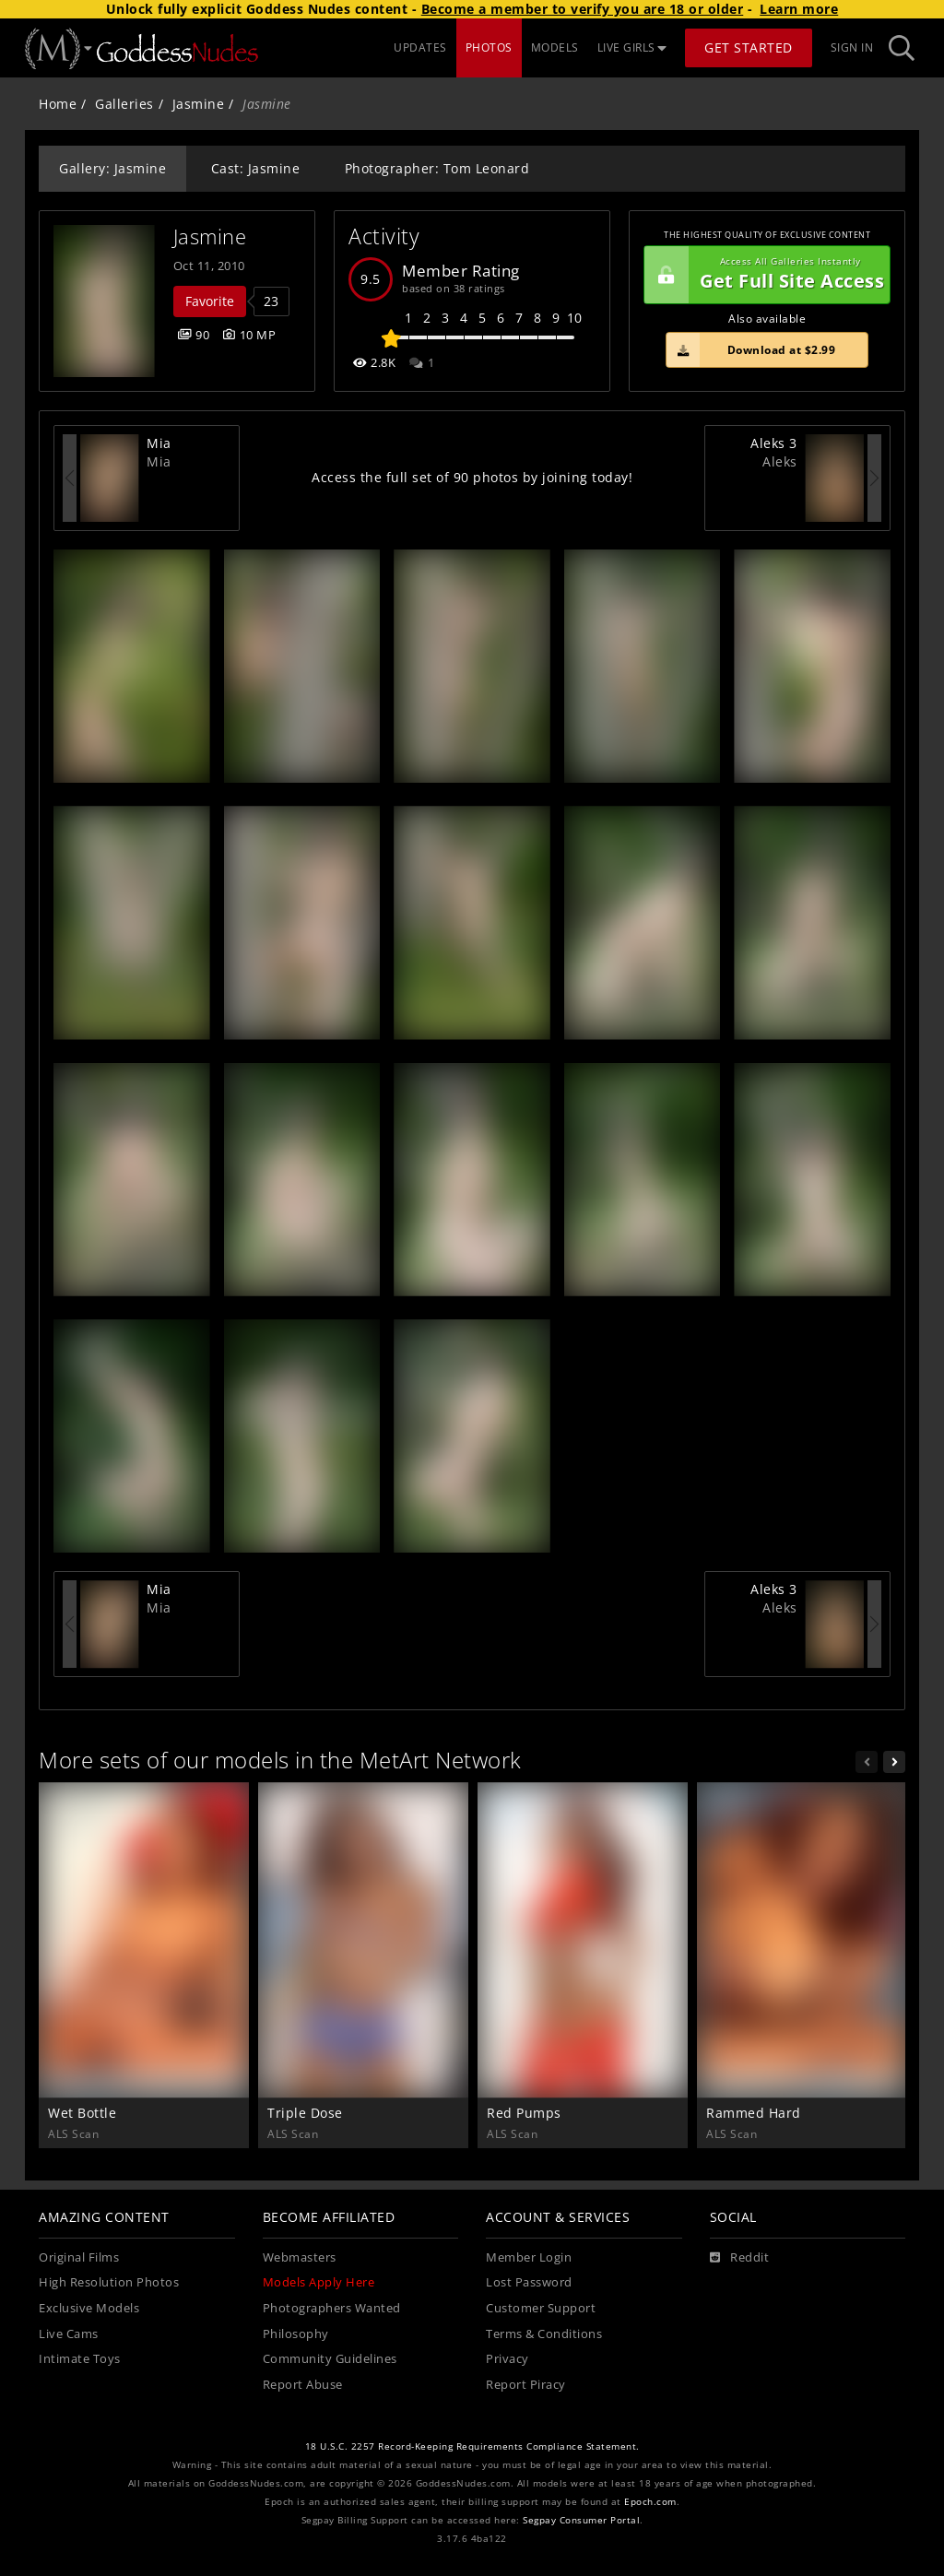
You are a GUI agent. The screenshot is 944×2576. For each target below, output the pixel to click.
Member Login (529, 2257)
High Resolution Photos (109, 2282)
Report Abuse (303, 2385)
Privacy (507, 2359)
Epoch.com (650, 2502)
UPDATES (420, 47)
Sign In (852, 47)
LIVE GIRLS (632, 47)
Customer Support (541, 2308)
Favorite (209, 301)
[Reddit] (740, 2258)
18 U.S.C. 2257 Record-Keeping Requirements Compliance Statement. (472, 2446)
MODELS (555, 47)
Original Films (79, 2257)
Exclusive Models (89, 2308)
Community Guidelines (330, 2359)
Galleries (124, 103)
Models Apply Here (319, 2282)
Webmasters (299, 2257)
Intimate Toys (80, 2359)
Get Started (748, 47)
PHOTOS (489, 47)
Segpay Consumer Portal (581, 2520)
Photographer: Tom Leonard (437, 168)
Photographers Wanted (332, 2308)
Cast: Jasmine (256, 168)
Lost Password (529, 2282)
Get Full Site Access (764, 274)
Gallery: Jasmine (112, 168)
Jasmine (198, 103)
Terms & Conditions (544, 2334)
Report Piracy (526, 2385)
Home (58, 103)
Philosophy (296, 2334)
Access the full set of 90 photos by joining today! (472, 477)
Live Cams (69, 2334)
